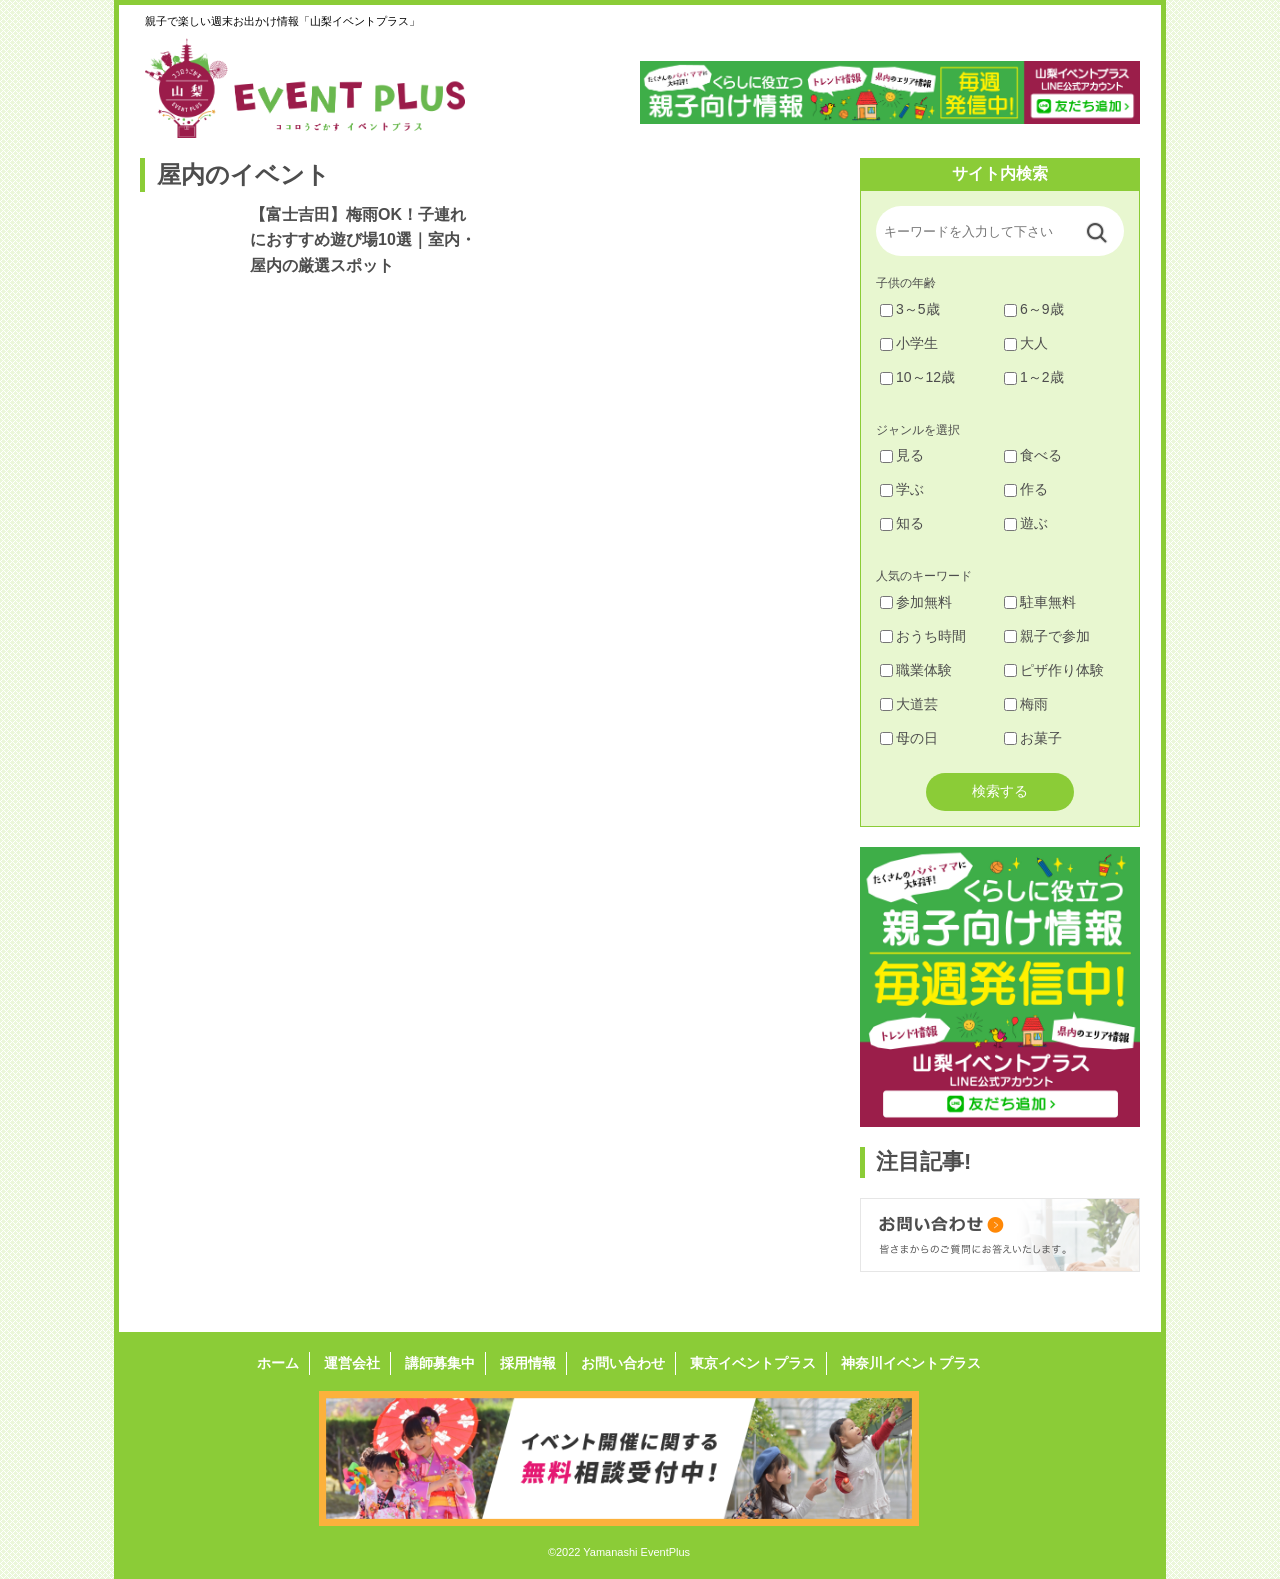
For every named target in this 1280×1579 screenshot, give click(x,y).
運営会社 (352, 1363)
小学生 (909, 343)
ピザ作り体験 (1054, 670)
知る (902, 523)
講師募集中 (440, 1363)
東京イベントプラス (753, 1363)
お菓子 (1033, 738)
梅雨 (1026, 704)
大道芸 (909, 704)
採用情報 (528, 1363)
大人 (1026, 343)
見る (902, 455)
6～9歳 (1034, 309)
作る (1026, 489)
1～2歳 (1034, 377)
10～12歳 (917, 377)
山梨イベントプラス (320, 88)
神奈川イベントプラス (911, 1363)
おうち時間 (923, 636)
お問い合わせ (623, 1363)
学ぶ (902, 489)
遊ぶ (1026, 523)
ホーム (278, 1363)
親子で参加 (1047, 636)
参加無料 (916, 602)
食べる (1033, 455)
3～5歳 (910, 309)
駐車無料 (1040, 602)
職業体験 (916, 670)
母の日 (909, 738)
